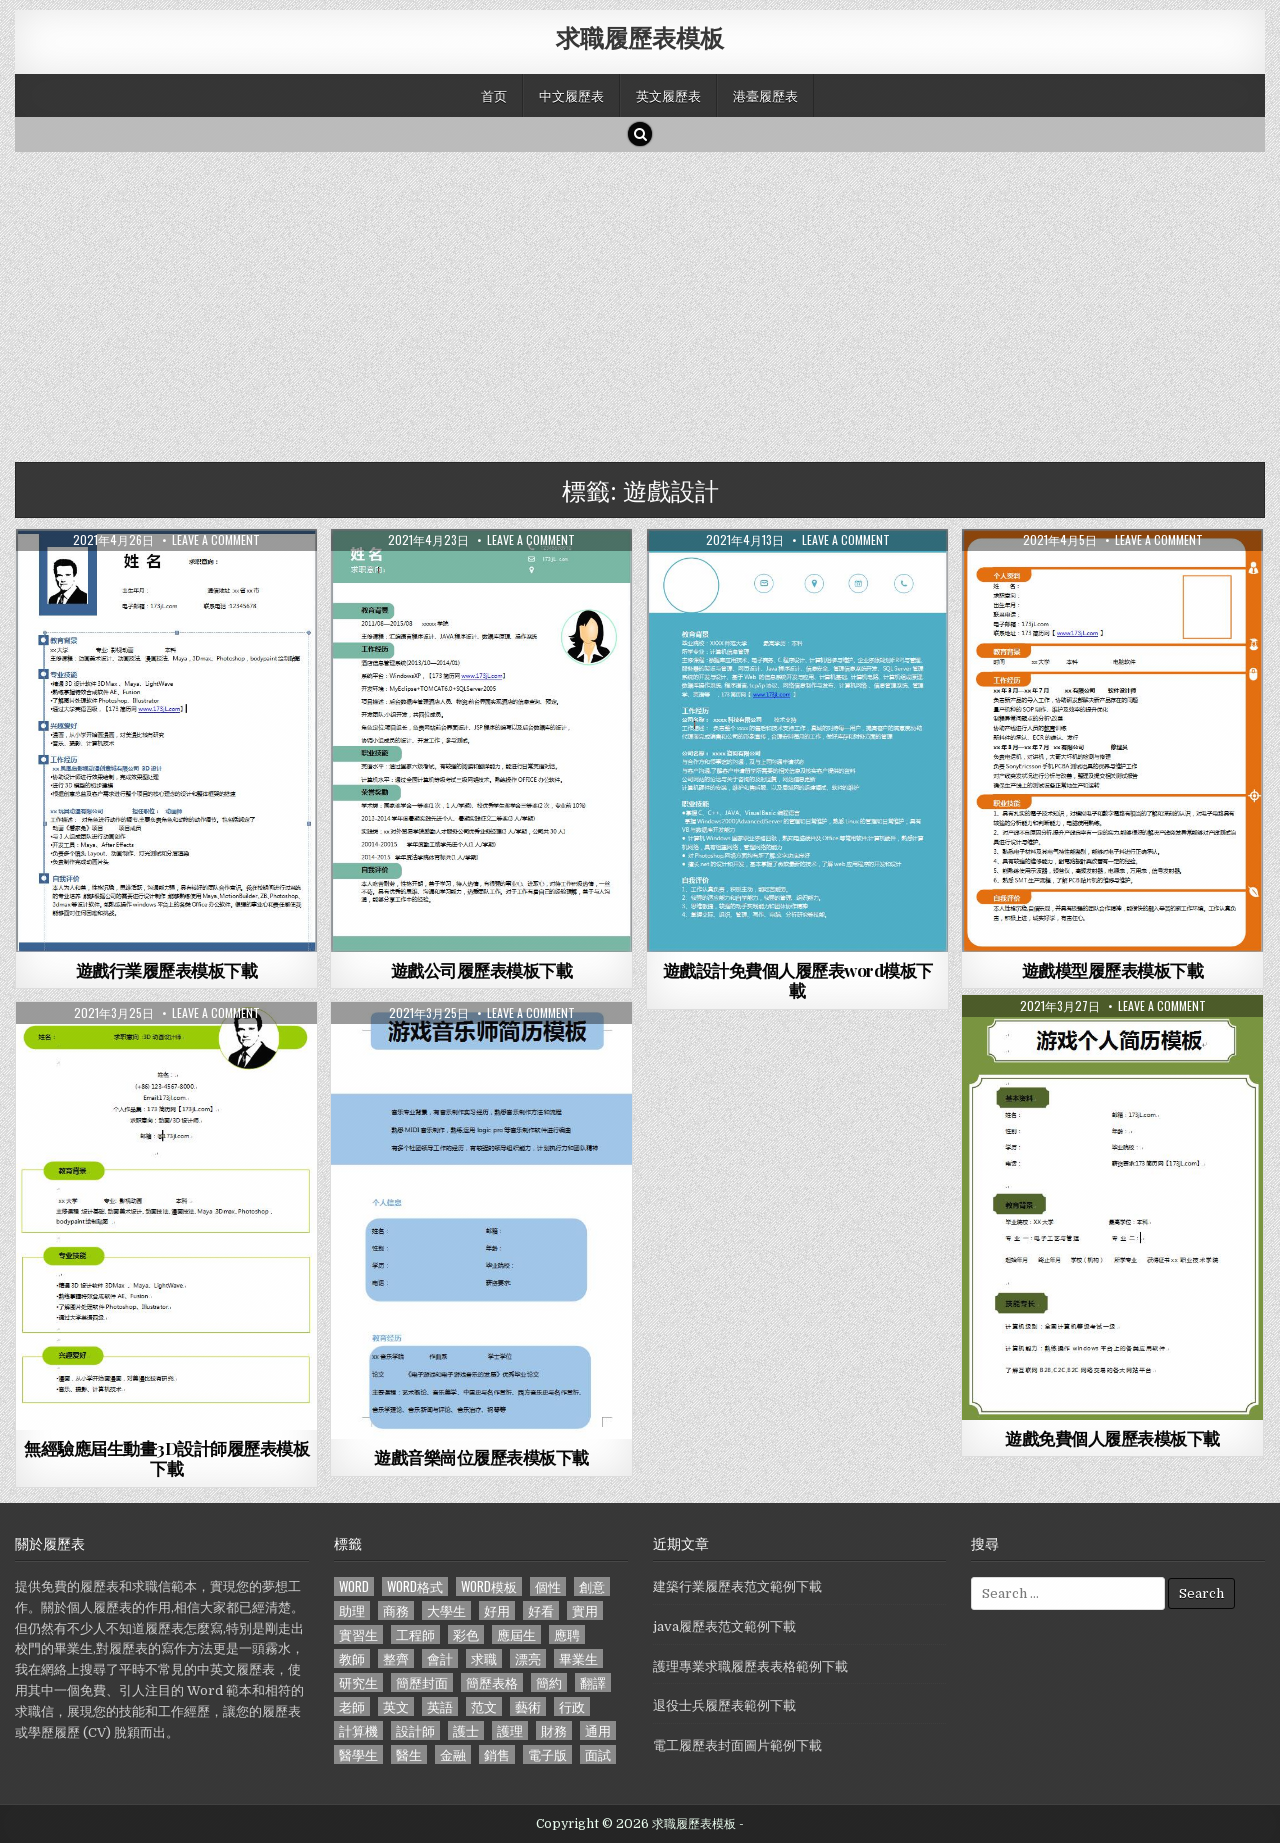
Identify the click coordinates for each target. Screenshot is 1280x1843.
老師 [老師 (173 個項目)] (352, 1706)
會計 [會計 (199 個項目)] (440, 1658)
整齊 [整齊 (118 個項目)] (396, 1658)
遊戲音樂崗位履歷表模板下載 (481, 1457)
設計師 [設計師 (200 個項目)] (415, 1730)
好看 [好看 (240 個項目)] (541, 1610)
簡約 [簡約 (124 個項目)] (549, 1682)
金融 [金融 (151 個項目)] (453, 1754)
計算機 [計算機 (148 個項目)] (358, 1730)
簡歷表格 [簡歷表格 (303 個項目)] (492, 1682)
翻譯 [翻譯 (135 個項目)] (593, 1682)
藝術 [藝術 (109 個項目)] (528, 1706)
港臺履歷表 (765, 95)
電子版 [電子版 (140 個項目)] (547, 1754)
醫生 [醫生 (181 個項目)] (409, 1754)
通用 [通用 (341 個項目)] (598, 1730)
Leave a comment (216, 540)
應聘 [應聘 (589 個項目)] (567, 1634)
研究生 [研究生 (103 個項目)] (358, 1682)
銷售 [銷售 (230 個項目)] (497, 1754)
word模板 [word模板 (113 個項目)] (489, 1586)
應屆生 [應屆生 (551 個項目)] (516, 1634)
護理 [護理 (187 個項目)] (510, 1730)
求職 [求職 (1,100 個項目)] (484, 1658)
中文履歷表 (571, 95)
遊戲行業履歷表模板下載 (167, 970)
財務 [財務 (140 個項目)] (554, 1730)
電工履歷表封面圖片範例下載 (737, 1745)
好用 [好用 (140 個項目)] (497, 1610)
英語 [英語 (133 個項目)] (440, 1706)
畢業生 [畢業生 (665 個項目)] (578, 1658)
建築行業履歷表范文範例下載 (737, 1586)
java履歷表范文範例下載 (724, 1626)
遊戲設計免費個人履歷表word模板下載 (798, 980)
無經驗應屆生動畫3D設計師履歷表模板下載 (166, 1458)
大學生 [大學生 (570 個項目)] (446, 1610)
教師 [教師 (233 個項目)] (352, 1658)
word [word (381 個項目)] (354, 1586)
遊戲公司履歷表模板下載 (482, 970)
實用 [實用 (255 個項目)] (585, 1610)
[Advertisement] (615, 302)
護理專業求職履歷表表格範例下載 (750, 1666)
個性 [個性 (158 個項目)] (548, 1586)
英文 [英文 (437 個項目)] (396, 1706)
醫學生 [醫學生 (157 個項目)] (358, 1754)
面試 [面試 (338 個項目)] (598, 1754)
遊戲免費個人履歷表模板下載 (1112, 1438)
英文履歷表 (668, 95)
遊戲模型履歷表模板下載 (1113, 970)
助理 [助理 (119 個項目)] (352, 1610)
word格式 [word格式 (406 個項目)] (415, 1586)
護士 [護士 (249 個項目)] (466, 1730)
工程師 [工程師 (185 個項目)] (415, 1634)
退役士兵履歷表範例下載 (724, 1705)
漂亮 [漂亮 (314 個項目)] (528, 1658)
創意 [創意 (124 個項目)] (592, 1586)
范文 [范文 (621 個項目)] (484, 1706)
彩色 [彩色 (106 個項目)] (466, 1634)
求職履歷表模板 (640, 37)
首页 (494, 95)
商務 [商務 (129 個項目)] (396, 1610)
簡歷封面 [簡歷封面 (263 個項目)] (422, 1682)
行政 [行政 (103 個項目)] (572, 1706)
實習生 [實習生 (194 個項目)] (358, 1634)
